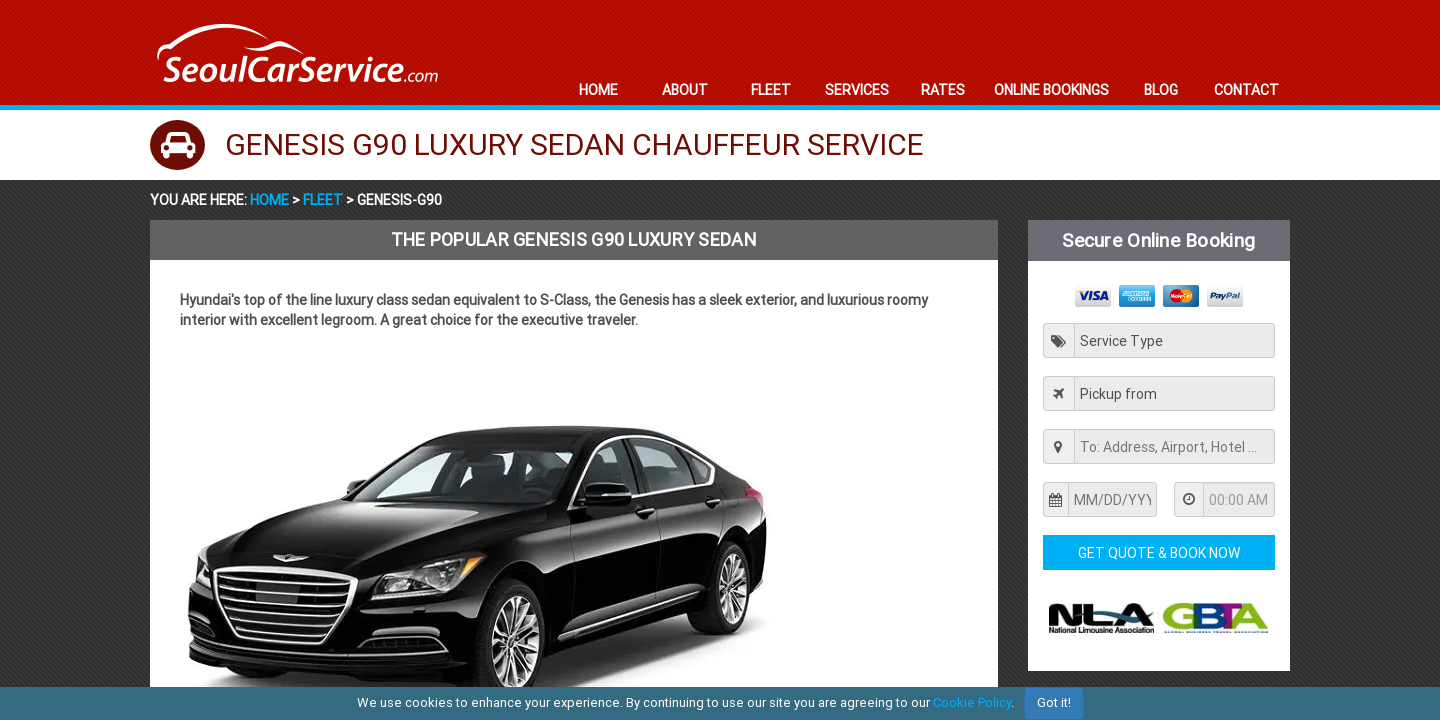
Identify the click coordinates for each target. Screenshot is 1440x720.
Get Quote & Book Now (1159, 553)
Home (271, 200)
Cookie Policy (972, 702)
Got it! (1054, 702)
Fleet (323, 200)
